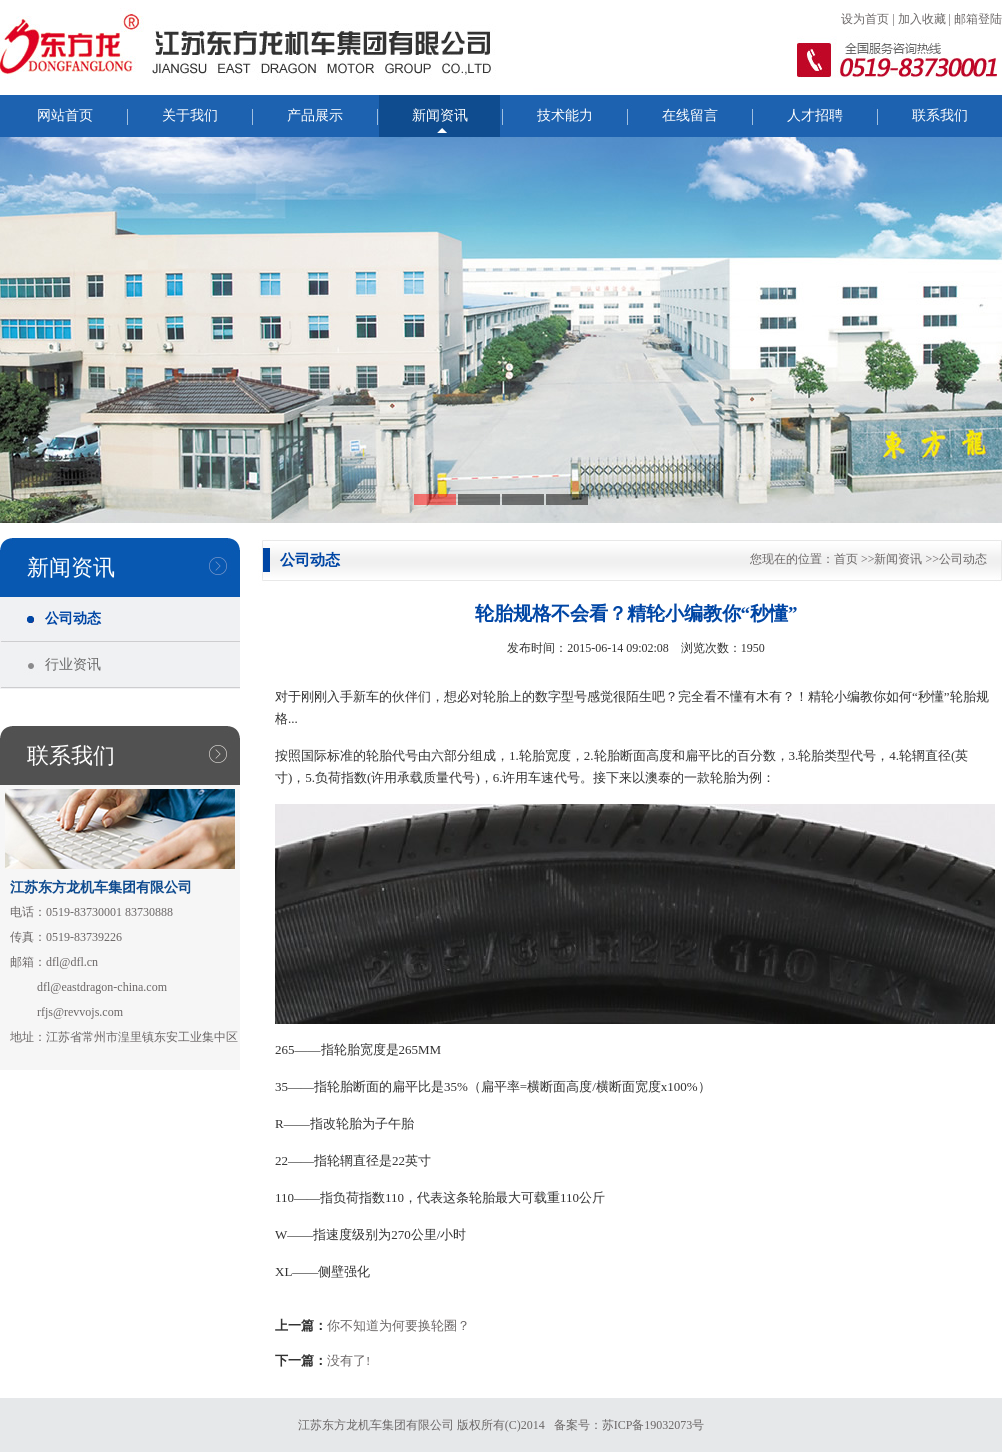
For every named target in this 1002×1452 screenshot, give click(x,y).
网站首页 (65, 115)
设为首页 (865, 19)
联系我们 (940, 115)
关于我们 (190, 115)
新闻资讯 (440, 115)
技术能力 (565, 115)
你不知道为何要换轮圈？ (398, 1325)
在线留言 (690, 115)
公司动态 (73, 618)
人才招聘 (815, 115)
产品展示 (315, 115)
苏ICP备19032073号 (653, 1425)
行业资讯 (73, 664)
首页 (846, 559)
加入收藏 (922, 19)
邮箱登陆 (978, 19)
